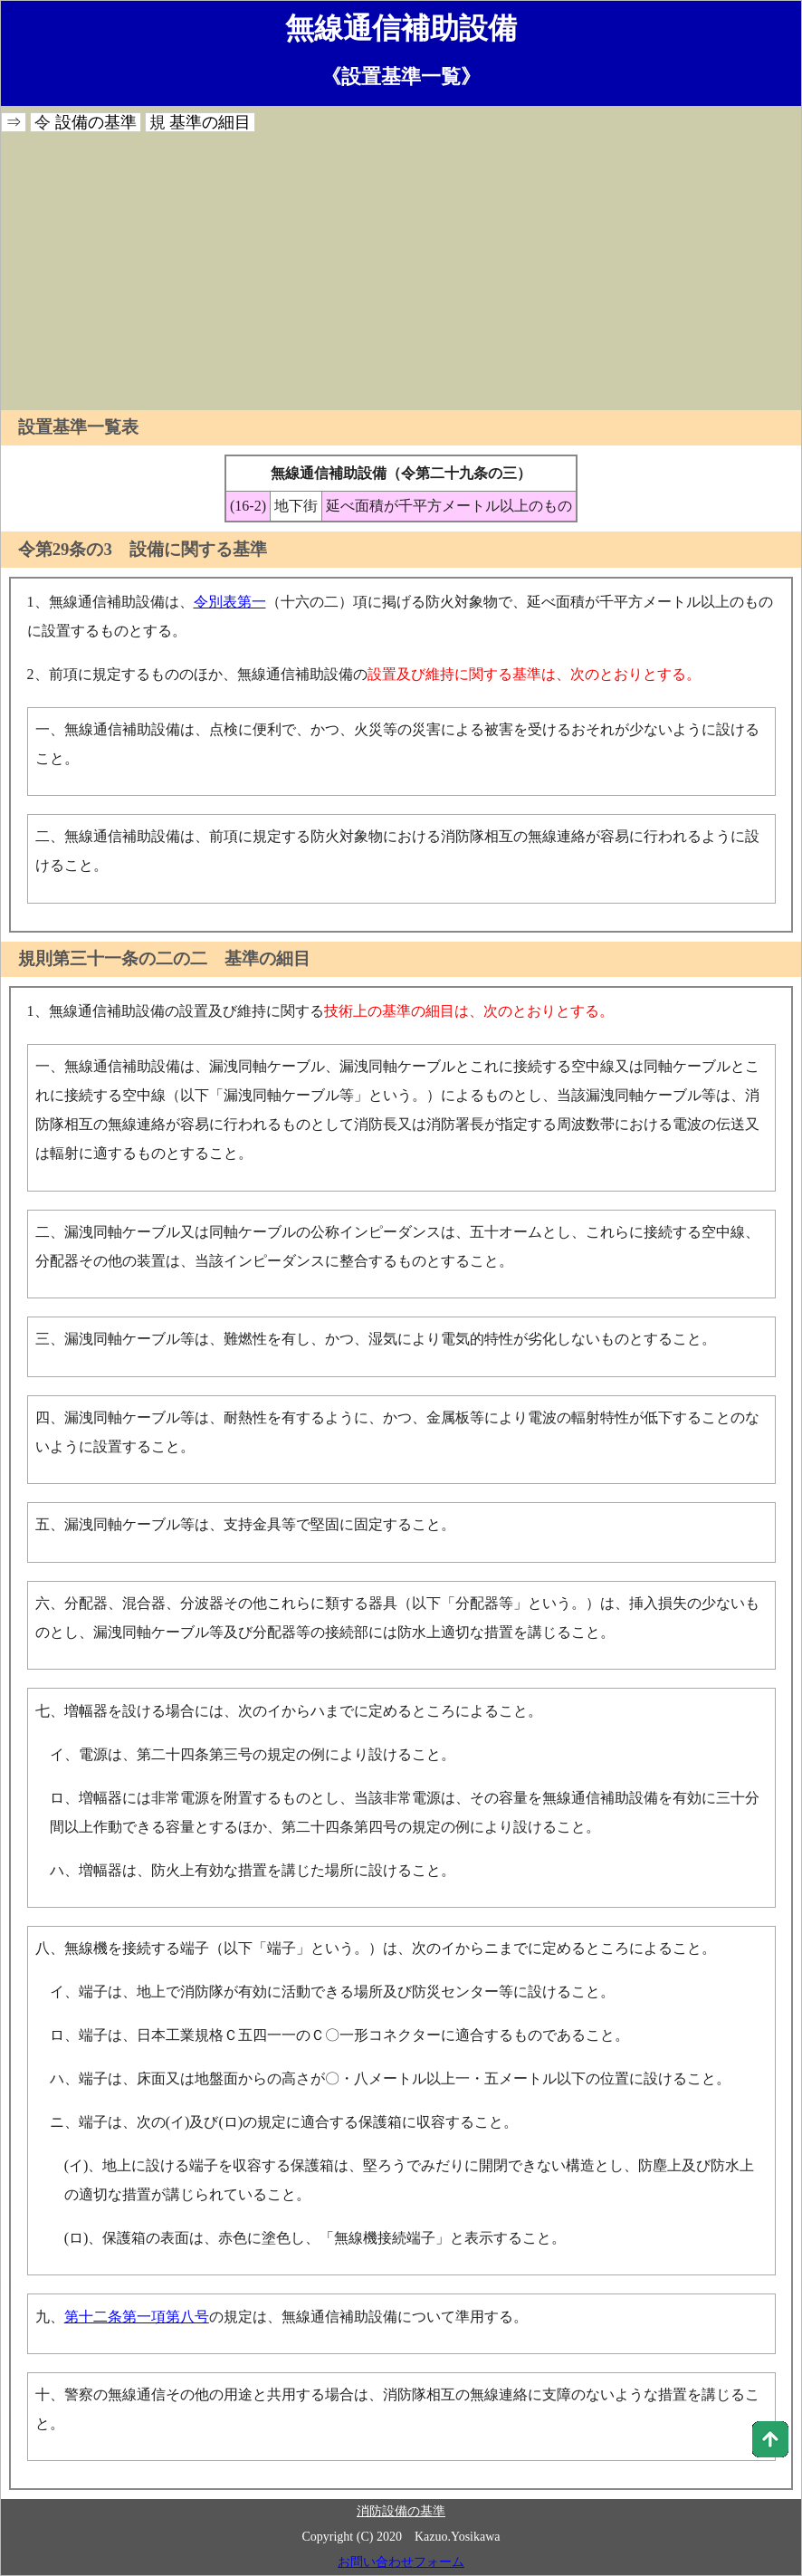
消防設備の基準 (401, 2511)
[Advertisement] (401, 274)
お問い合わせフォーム (401, 2562)
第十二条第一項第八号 (136, 2316)
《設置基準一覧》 (401, 76)
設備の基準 (96, 122)
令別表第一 (230, 601)
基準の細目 (210, 122)
